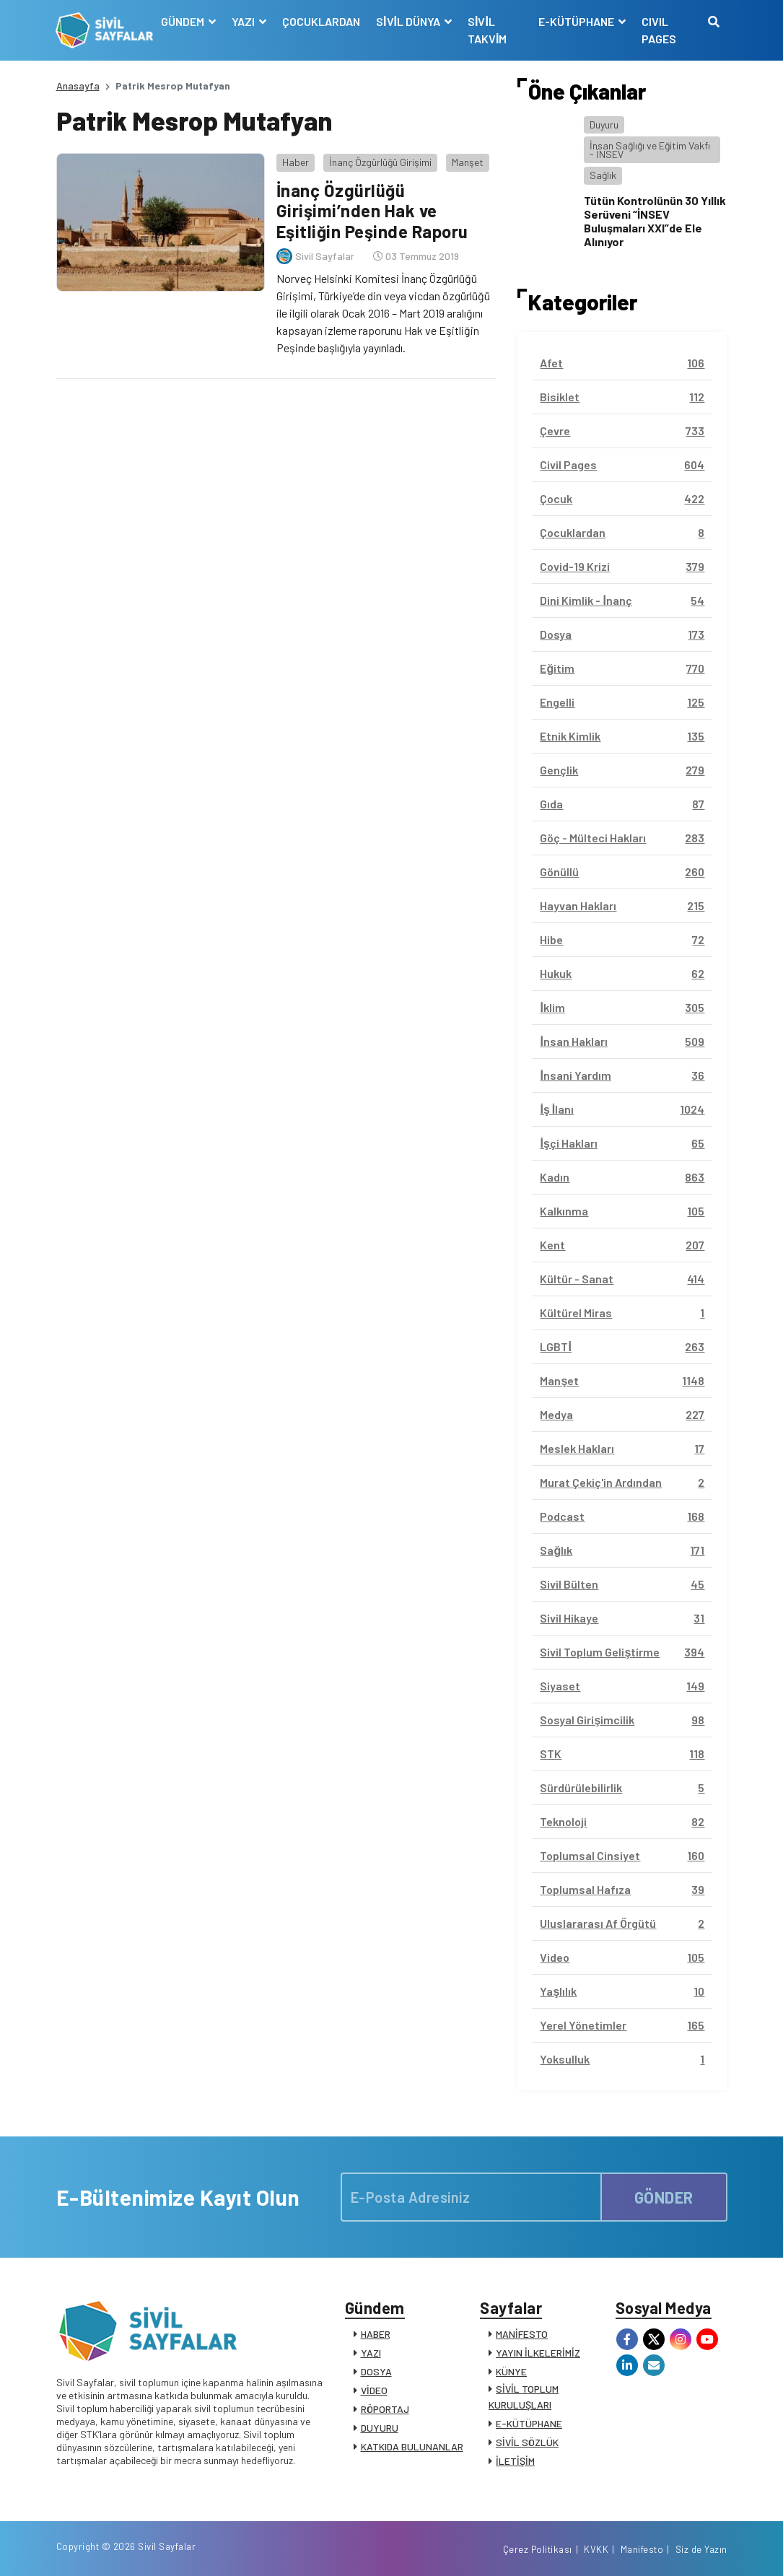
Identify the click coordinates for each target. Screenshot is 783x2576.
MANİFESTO (522, 2334)
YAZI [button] (244, 21)
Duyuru (604, 124)
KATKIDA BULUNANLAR (412, 2446)
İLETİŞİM (515, 2461)
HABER (375, 2334)
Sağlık (603, 175)
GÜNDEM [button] (183, 21)
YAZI (371, 2352)
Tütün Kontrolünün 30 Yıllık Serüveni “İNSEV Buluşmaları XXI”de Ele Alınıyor (655, 221)
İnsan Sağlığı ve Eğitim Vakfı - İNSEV (650, 149)
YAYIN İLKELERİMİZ (538, 2352)
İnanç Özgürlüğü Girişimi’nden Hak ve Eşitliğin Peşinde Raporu (372, 211)
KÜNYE (511, 2371)
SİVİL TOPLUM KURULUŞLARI (524, 2397)
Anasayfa (78, 85)
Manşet (467, 162)
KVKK (596, 2549)
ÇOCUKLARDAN (321, 21)
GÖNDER (664, 2197)
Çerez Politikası (537, 2549)
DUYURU (379, 2428)
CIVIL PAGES (659, 29)
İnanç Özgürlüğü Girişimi (379, 162)
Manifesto (642, 2549)
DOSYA (376, 2371)
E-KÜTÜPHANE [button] (577, 21)
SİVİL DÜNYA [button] (409, 21)
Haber (294, 162)
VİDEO (374, 2390)
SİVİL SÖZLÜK (527, 2442)
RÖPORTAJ (385, 2409)
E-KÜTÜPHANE (529, 2423)
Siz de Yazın (701, 2549)
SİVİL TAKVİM (487, 29)
